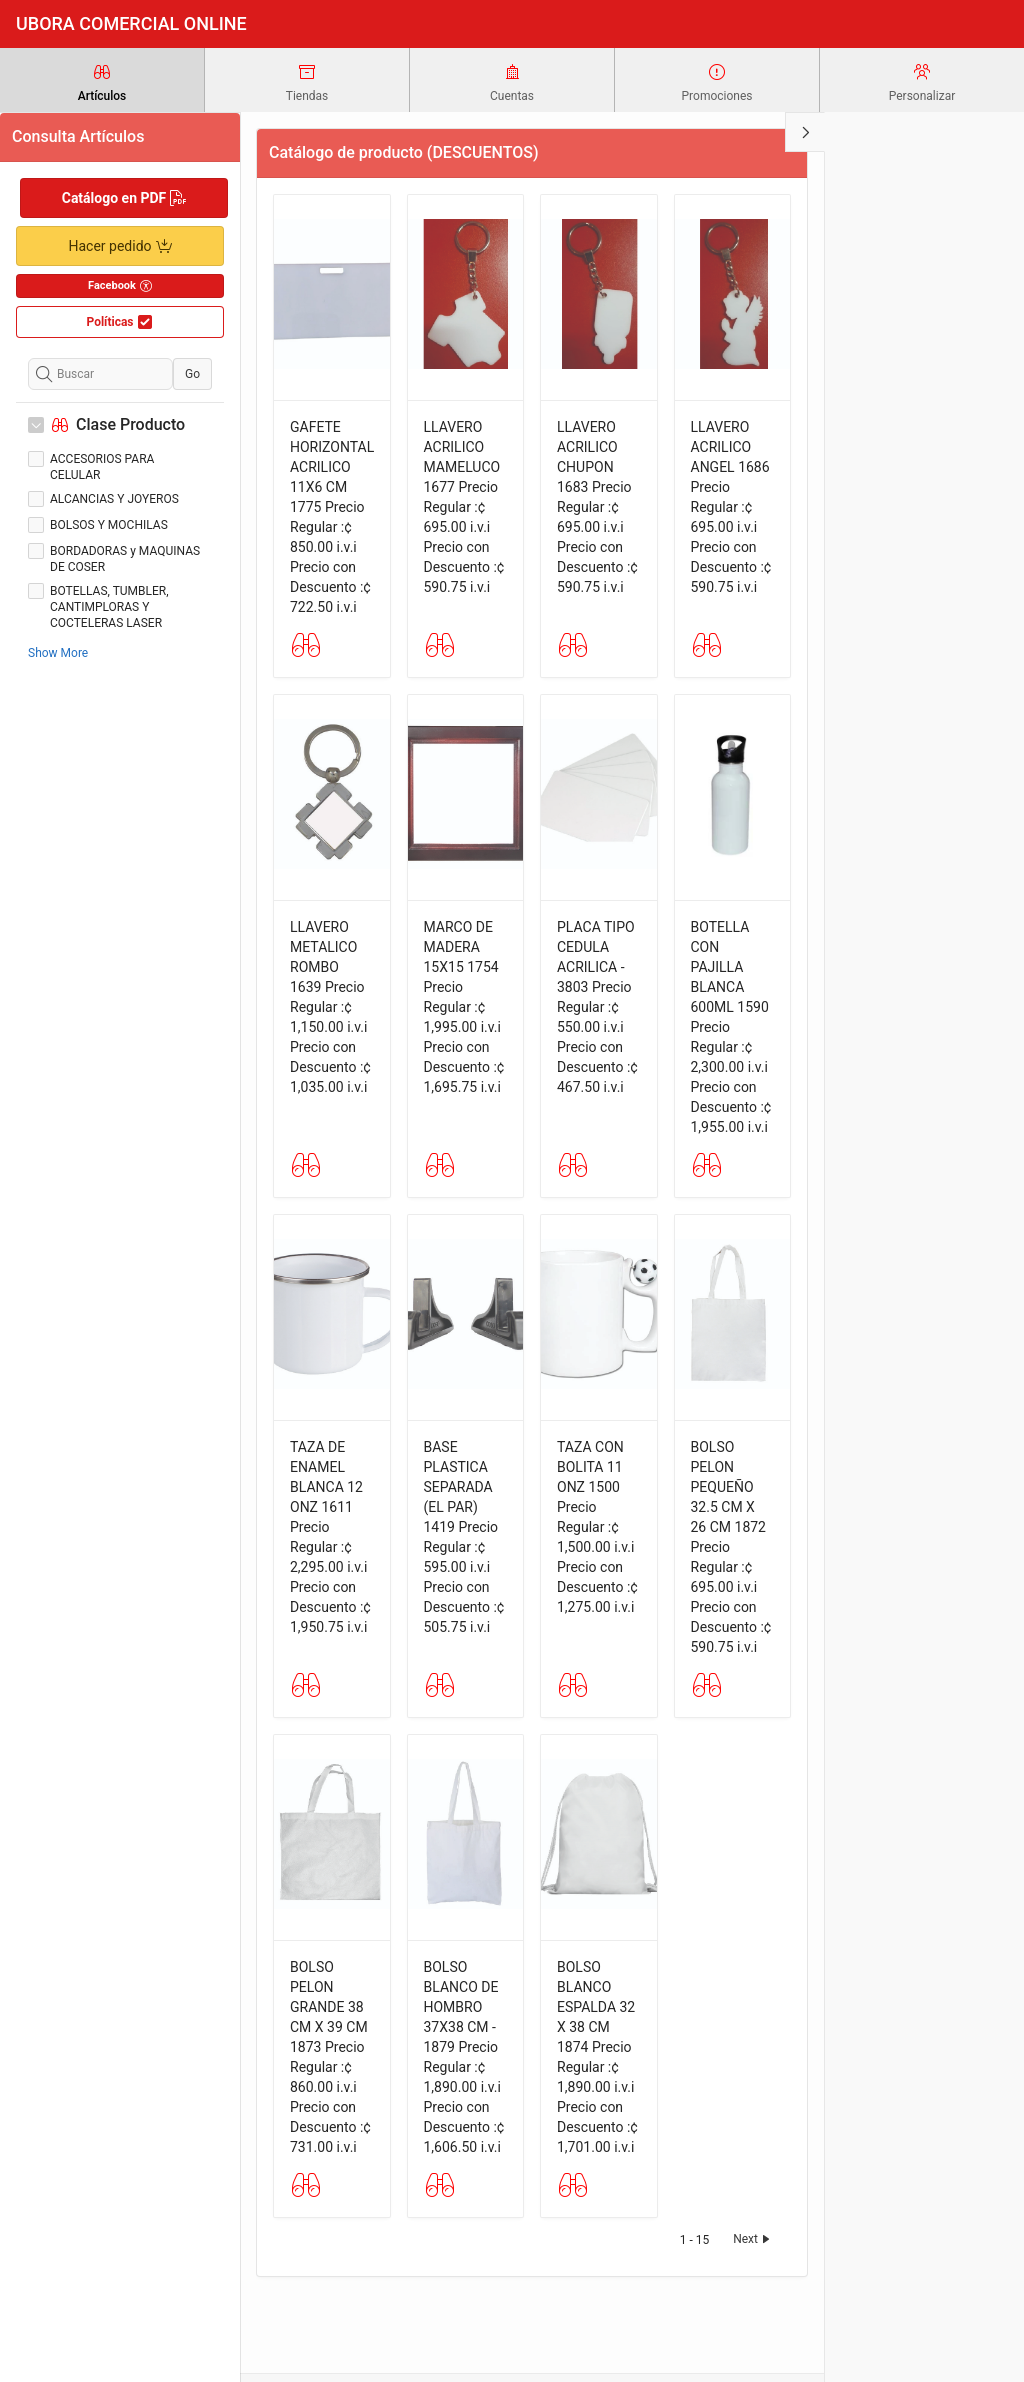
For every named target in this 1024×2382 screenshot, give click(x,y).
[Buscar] (100, 374)
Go (192, 374)
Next (753, 2239)
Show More (58, 653)
